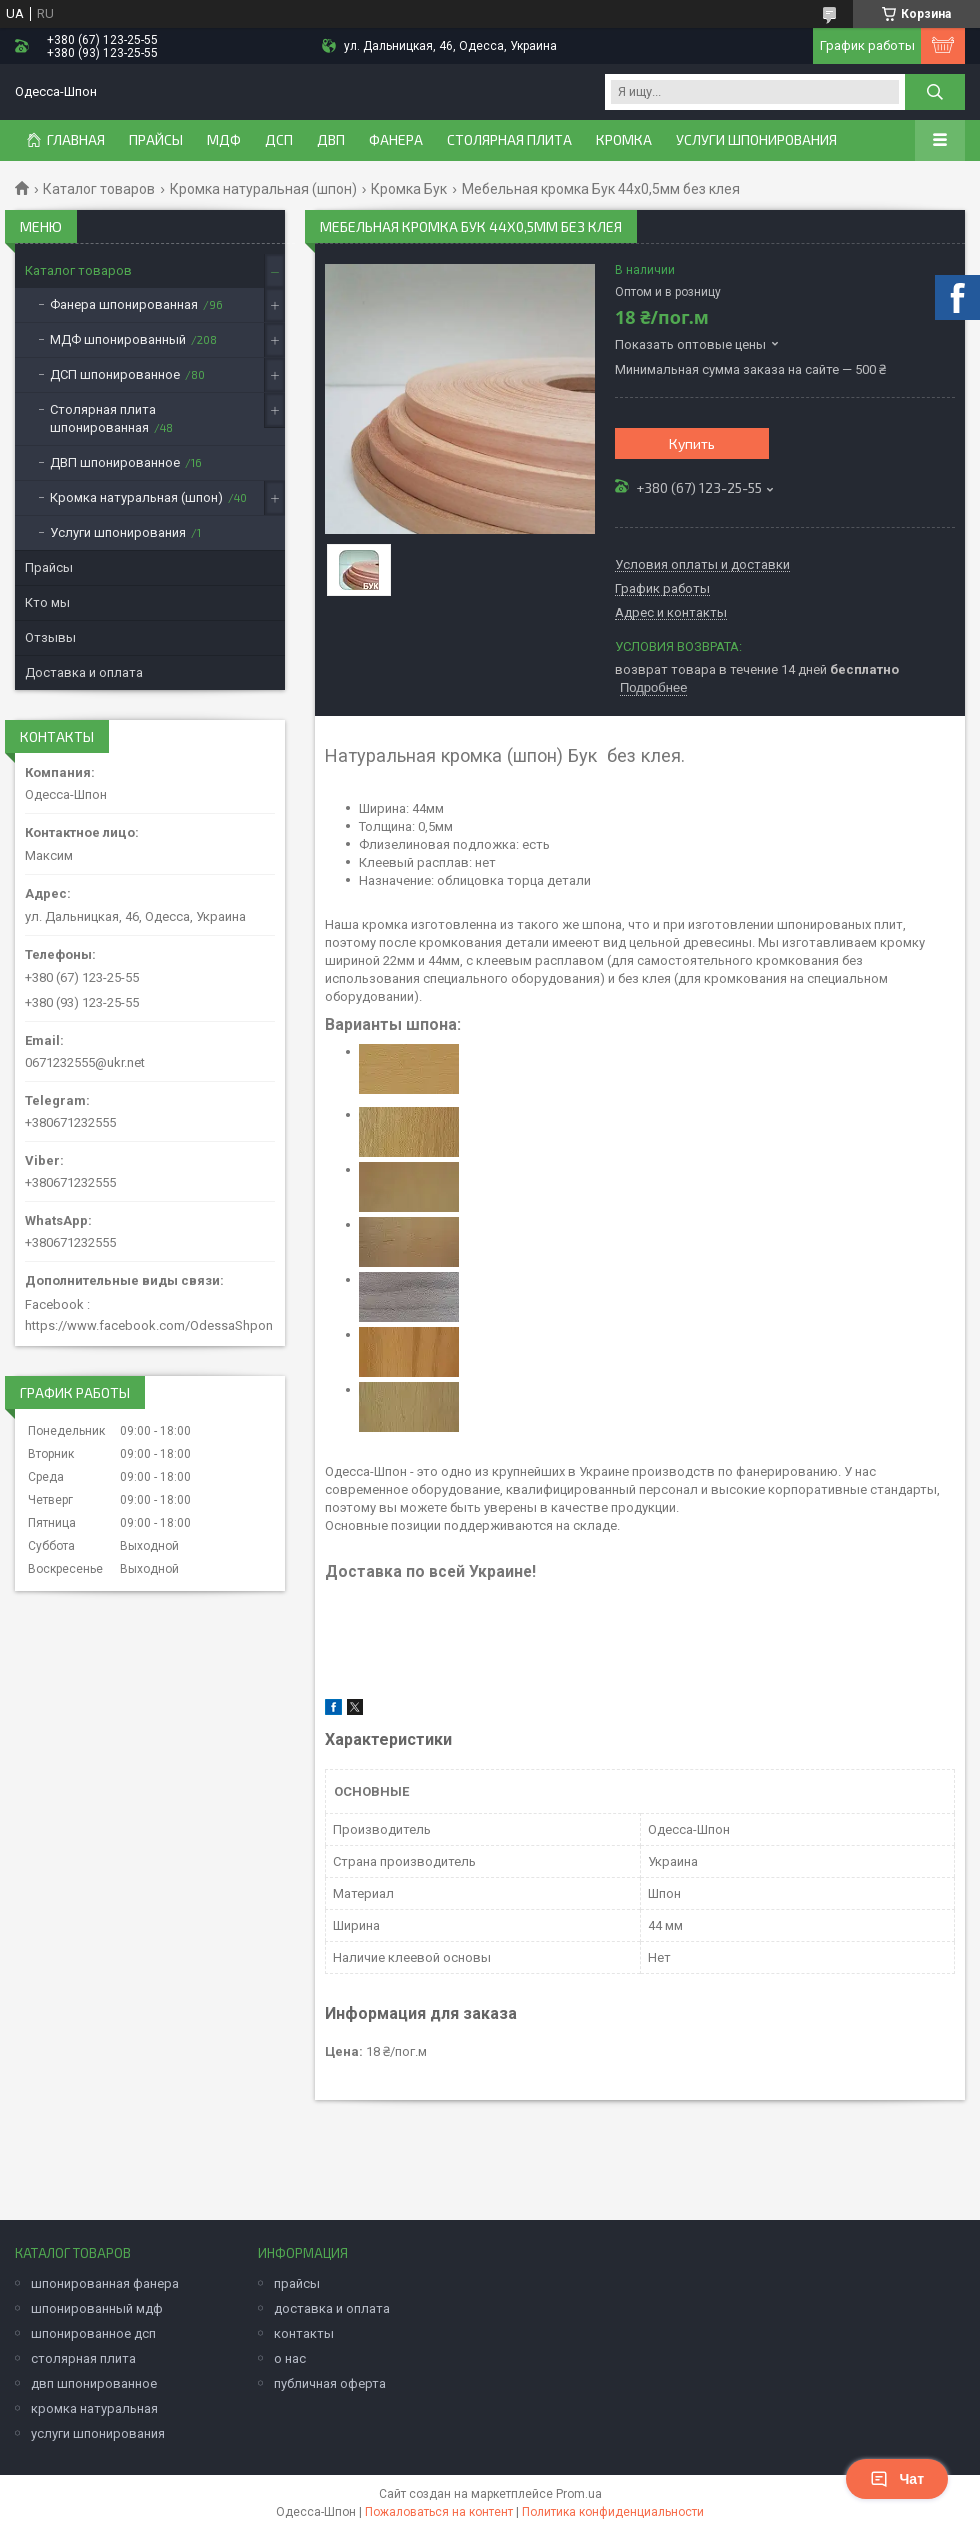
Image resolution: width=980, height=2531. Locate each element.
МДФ (224, 140)
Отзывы (50, 637)
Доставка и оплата (84, 672)
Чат (897, 2479)
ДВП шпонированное (115, 462)
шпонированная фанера (105, 2283)
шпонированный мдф (97, 2308)
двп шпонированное (94, 2383)
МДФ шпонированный (118, 339)
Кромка (624, 140)
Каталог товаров (99, 189)
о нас (290, 2358)
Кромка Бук (409, 189)
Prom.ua (579, 2494)
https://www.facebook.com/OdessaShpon (149, 1325)
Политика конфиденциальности (613, 2512)
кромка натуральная (94, 2408)
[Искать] (935, 92)
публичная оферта (330, 2383)
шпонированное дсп (93, 2333)
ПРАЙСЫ (156, 140)
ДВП (331, 140)
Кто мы (47, 602)
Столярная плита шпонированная (103, 418)
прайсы (297, 2283)
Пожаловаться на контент (439, 2512)
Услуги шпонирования (756, 140)
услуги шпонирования (98, 2433)
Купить (692, 443)
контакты (304, 2333)
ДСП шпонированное (115, 374)
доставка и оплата (332, 2308)
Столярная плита (509, 140)
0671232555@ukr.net (85, 1062)
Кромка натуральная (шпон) (263, 189)
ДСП (279, 140)
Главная (76, 140)
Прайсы (49, 567)
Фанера (396, 140)
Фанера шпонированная (124, 304)
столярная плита (83, 2358)
